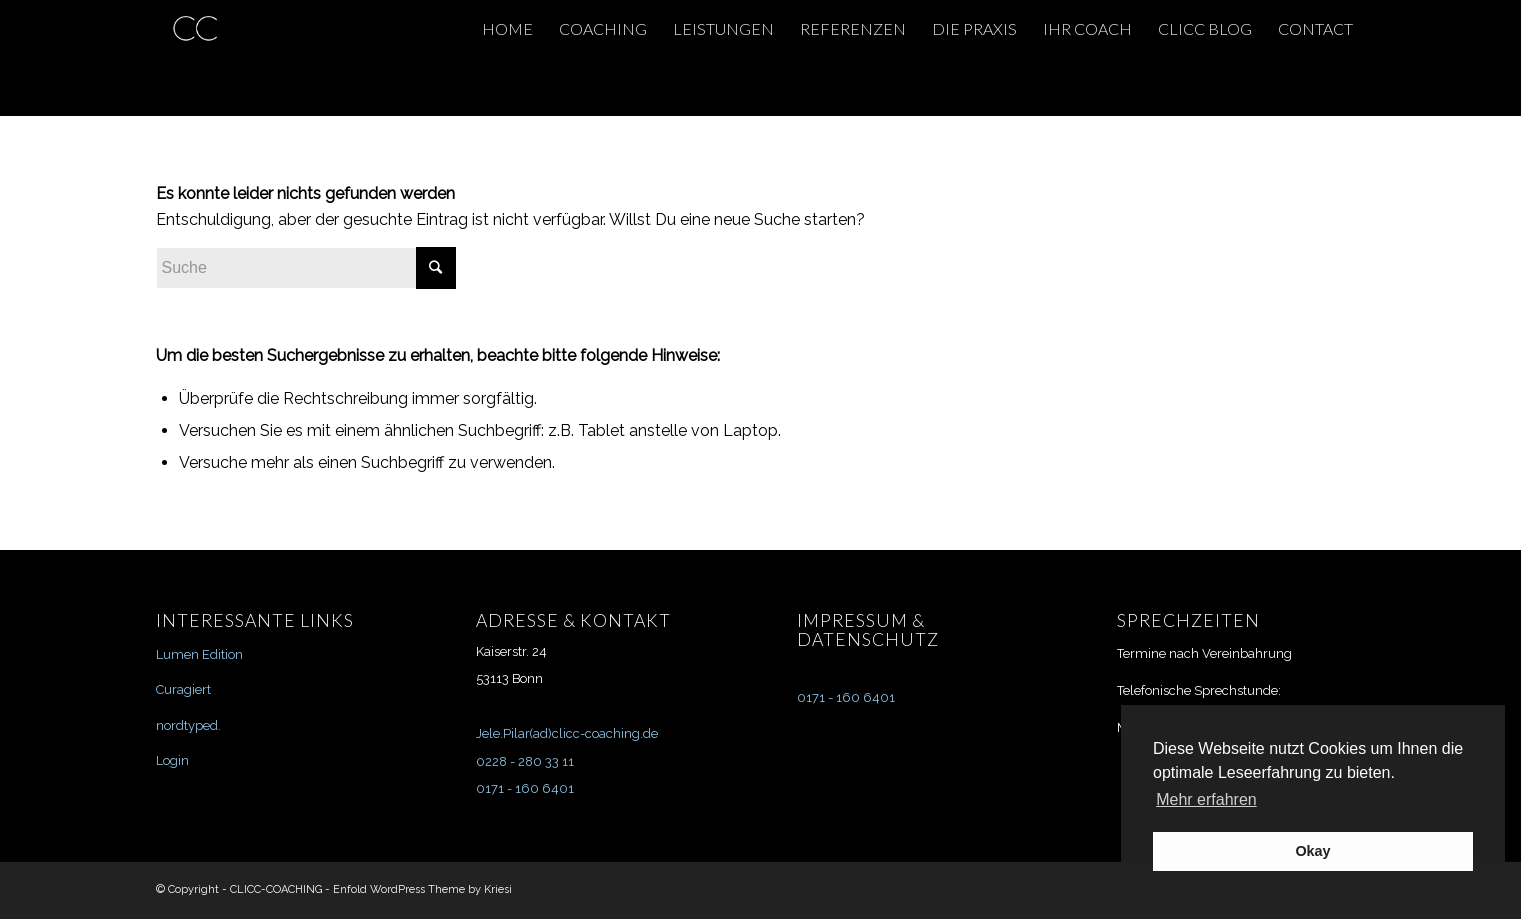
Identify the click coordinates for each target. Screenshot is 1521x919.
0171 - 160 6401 (525, 788)
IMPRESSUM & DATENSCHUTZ (868, 630)
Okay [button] (1312, 851)
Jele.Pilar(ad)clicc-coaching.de (567, 733)
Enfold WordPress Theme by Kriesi (422, 889)
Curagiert (183, 689)
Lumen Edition (199, 654)
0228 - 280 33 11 (525, 761)
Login (172, 760)
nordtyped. (188, 725)
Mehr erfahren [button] (1206, 799)
